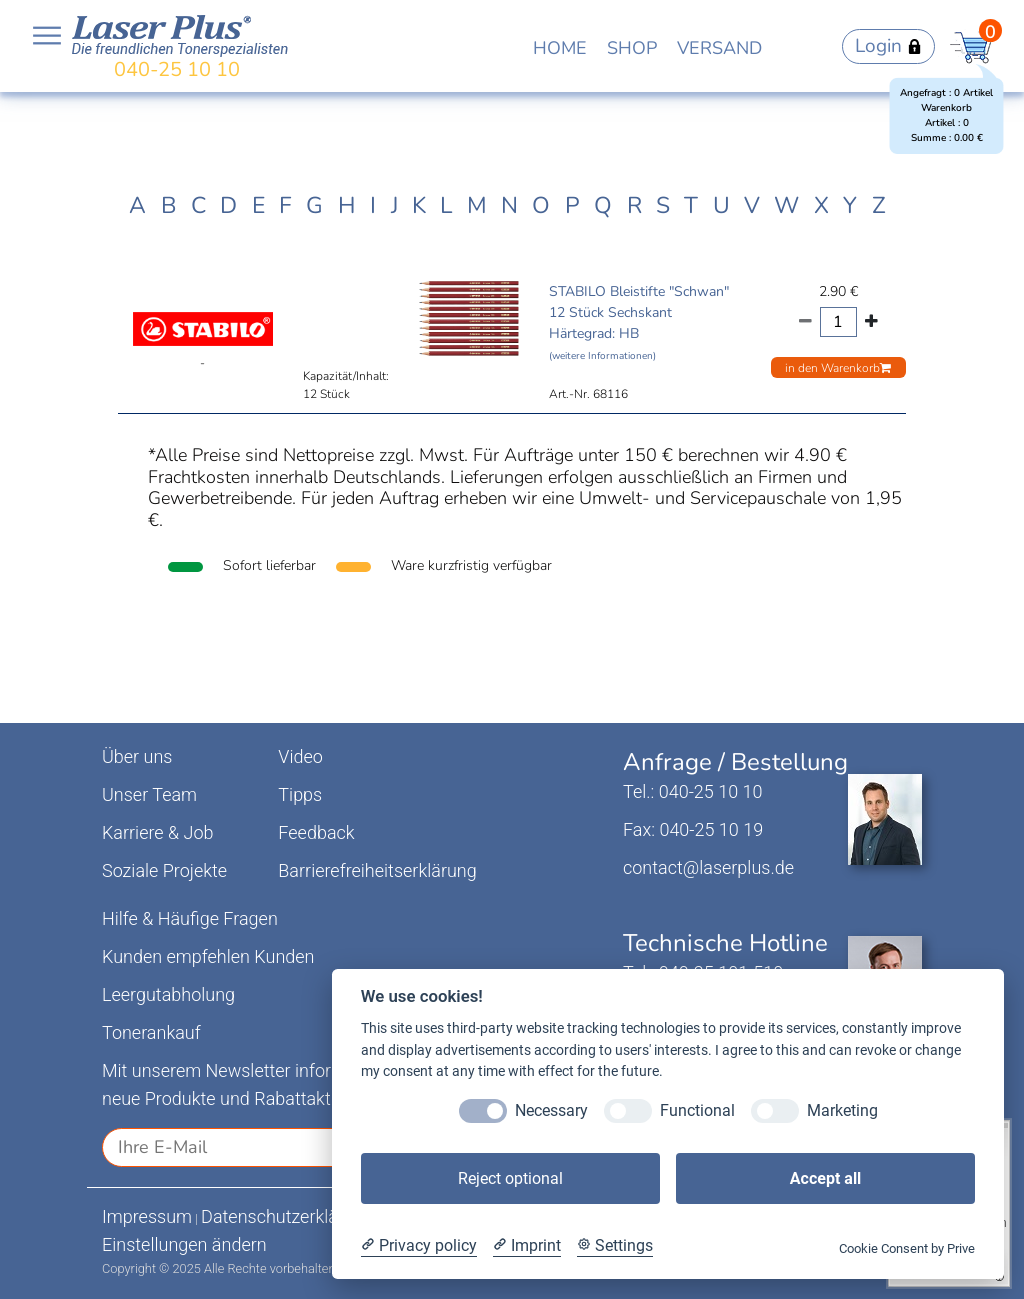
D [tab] (228, 205)
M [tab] (477, 205)
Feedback (316, 832)
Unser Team (149, 794)
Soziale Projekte (164, 870)
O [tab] (541, 205)
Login (888, 46)
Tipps (300, 794)
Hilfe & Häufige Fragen (190, 918)
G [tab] (314, 205)
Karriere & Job (157, 832)
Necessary (551, 1110)
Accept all (825, 1178)
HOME (560, 48)
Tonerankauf (151, 1032)
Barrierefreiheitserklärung (377, 870)
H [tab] (347, 205)
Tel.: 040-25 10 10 (692, 791)
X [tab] (821, 205)
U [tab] (721, 205)
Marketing (842, 1110)
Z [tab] (879, 205)
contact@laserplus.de (708, 867)
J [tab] (394, 205)
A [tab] (137, 205)
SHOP (632, 48)
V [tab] (752, 205)
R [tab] (634, 205)
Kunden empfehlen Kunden (208, 956)
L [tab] (446, 205)
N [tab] (509, 205)
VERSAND (719, 48)
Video (300, 756)
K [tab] (419, 205)
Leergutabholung (168, 994)
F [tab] (285, 205)
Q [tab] (603, 205)
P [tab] (572, 205)
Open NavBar (47, 36)
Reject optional (510, 1178)
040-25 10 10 (177, 69)
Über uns (137, 756)
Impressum (147, 1216)
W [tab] (786, 205)
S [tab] (663, 205)
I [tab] (373, 205)
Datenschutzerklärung (287, 1216)
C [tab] (198, 205)
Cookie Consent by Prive (907, 1248)
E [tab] (258, 205)
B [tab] (169, 205)
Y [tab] (850, 205)
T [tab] (691, 205)
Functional (697, 1110)
